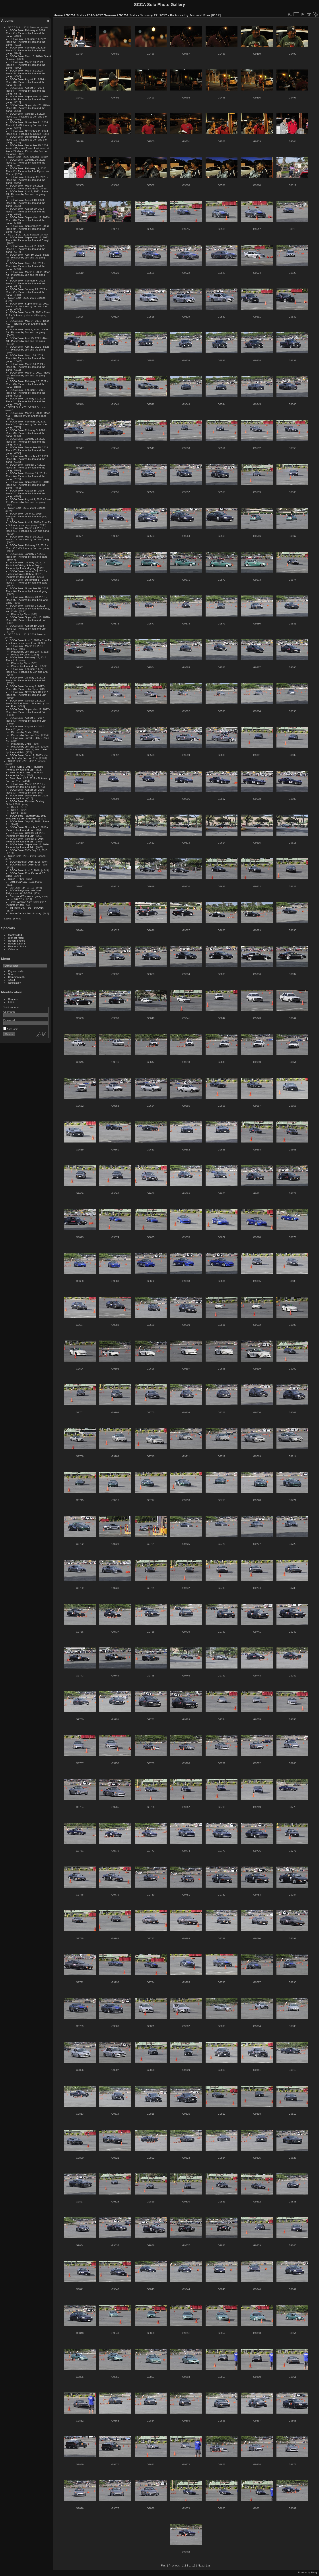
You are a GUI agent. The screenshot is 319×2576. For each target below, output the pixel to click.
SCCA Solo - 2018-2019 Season (27, 507)
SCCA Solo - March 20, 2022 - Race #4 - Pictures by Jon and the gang (25, 266)
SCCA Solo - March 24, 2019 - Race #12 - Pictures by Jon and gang (27, 529)
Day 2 (14, 809)
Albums (7, 20)
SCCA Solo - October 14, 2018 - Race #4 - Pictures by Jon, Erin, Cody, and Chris (28, 608)
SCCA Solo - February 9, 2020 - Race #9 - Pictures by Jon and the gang (26, 433)
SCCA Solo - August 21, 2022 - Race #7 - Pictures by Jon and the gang (25, 249)
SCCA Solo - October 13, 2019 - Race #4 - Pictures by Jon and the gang (26, 476)
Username (9, 1011)
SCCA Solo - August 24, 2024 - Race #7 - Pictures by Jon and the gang (25, 90)
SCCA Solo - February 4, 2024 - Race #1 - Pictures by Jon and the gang (26, 33)
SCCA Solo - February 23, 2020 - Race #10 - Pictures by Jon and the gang (27, 424)
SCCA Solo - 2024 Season (23, 27)
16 (193, 2565)
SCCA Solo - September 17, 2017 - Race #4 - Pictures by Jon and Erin (28, 710)
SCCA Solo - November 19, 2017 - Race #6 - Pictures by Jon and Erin (28, 693)
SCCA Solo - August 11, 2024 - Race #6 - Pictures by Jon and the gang (25, 82)
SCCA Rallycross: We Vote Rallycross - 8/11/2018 (23, 892)
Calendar (13, 949)
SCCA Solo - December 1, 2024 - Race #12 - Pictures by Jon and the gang (27, 139)
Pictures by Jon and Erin (25, 651)
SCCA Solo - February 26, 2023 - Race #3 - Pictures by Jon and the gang (27, 179)
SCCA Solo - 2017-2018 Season (27, 634)
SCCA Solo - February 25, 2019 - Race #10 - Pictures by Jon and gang (27, 546)
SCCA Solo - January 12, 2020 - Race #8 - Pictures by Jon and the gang (26, 441)
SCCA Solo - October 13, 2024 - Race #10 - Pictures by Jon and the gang (26, 116)
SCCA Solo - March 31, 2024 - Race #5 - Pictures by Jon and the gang (25, 73)
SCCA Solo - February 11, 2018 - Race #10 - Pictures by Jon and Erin (27, 670)
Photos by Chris (20, 614)
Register (13, 999)
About (11, 979)
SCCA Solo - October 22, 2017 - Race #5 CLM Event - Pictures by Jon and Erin (27, 703)
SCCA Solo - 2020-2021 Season (27, 297)
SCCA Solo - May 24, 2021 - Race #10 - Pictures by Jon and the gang (27, 322)
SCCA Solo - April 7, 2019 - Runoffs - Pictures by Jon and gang (28, 523)
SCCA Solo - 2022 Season (23, 234)
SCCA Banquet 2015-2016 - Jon (28, 864)
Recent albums (16, 943)
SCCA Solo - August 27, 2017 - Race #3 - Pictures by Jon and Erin (26, 719)
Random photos (17, 946)
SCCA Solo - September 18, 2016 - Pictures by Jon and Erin (28, 846)
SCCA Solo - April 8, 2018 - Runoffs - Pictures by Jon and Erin (28, 641)
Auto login (10, 1028)
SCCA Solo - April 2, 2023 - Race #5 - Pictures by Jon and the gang (27, 193)
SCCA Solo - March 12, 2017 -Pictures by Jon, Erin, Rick (25, 785)
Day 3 (14, 812)
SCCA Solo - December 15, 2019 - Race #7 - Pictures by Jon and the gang (28, 450)
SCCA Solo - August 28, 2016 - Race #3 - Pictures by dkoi (25, 791)
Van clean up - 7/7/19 (22, 887)
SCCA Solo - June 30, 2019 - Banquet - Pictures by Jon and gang (26, 515)
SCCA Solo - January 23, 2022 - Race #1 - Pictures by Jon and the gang (26, 292)
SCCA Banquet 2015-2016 (25, 861)
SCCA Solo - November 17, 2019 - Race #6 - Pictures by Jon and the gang (28, 459)
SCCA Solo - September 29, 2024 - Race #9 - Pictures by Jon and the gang (28, 108)
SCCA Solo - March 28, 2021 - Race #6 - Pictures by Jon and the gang (25, 358)
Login (11, 1001)
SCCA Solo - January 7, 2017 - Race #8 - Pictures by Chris (25, 687)
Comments (14, 976)
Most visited (15, 934)
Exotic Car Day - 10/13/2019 (26, 881)
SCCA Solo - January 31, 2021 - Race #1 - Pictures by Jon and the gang (26, 401)
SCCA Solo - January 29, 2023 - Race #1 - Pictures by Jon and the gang (26, 162)
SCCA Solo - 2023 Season (23, 156)
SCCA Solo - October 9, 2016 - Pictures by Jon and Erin (25, 840)
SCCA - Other (16, 878)
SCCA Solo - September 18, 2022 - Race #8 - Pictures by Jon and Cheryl (28, 239)
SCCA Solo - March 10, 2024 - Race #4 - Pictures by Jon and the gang (25, 64)
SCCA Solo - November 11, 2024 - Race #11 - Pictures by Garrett (28, 132)
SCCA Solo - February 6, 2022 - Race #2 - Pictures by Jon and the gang (26, 283)
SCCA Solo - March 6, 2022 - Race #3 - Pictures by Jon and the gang (28, 273)
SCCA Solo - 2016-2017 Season (27, 760)
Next (201, 2565)
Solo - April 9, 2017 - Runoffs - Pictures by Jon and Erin (25, 768)
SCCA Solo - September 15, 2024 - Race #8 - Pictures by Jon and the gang (28, 99)
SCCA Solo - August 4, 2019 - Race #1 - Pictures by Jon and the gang (28, 500)
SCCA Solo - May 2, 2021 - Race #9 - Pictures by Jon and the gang (27, 331)
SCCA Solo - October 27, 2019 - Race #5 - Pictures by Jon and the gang (26, 467)
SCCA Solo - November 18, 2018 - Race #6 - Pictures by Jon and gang (28, 590)
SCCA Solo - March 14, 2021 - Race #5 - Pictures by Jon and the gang (25, 366)
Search (12, 974)
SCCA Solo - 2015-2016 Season (27, 855)
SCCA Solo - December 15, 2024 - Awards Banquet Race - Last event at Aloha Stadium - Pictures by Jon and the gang (28, 149)
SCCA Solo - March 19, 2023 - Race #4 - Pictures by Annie (25, 187)
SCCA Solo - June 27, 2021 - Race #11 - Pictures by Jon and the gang (28, 313)
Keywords (14, 971)
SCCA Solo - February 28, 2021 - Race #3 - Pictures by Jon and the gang (27, 384)
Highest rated (16, 937)
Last (208, 2565)
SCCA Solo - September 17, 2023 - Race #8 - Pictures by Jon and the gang (28, 220)
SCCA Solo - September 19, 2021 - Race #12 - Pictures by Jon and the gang (28, 306)
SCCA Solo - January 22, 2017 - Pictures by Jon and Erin (27, 817)
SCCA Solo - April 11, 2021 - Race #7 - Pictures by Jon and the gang (27, 348)
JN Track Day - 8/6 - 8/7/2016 (27, 907)
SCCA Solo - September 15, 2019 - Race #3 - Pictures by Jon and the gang (28, 484)
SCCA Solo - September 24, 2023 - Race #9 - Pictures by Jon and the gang (28, 228)
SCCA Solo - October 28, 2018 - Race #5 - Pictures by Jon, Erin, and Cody (27, 599)
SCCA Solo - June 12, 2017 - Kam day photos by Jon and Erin (27, 756)
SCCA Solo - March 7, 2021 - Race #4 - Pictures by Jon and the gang (28, 374)
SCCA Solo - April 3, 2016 (25, 870)
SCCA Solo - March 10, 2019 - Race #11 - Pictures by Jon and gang (27, 538)
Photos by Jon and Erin (24, 666)
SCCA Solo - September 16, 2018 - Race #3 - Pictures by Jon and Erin (28, 618)
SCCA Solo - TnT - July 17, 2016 (28, 850)
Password (9, 1020)
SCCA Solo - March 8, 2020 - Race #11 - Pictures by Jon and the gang (28, 414)
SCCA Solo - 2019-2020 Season (27, 407)
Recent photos (16, 940)
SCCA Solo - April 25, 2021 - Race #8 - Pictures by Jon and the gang (27, 339)
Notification (14, 982)
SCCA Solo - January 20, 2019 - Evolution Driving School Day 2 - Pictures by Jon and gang (26, 565)
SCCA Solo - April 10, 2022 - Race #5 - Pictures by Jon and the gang (27, 256)
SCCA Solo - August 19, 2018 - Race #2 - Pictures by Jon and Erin (26, 627)
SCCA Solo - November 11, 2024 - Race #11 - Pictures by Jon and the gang (28, 125)
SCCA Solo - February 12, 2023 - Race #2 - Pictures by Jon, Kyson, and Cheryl (28, 171)
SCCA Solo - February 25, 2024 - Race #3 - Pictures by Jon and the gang (27, 50)
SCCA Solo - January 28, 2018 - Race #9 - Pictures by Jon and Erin (26, 679)
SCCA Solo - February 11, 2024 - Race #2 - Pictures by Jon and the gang (27, 41)
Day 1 (14, 806)
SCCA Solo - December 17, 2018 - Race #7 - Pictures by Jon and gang (28, 581)
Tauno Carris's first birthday (25, 913)
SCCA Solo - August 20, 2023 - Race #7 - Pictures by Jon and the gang (25, 211)
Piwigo (314, 2572)
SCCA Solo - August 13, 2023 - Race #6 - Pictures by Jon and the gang (25, 202)
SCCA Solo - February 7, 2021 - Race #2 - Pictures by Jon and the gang (26, 392)
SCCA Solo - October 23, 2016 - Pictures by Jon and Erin (26, 834)
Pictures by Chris (21, 732)
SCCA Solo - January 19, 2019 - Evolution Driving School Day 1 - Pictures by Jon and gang (26, 574)
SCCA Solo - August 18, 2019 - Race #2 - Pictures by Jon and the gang (25, 493)
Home (58, 15)
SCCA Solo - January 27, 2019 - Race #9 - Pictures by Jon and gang (26, 555)
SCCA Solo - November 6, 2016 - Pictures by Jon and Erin (27, 828)
